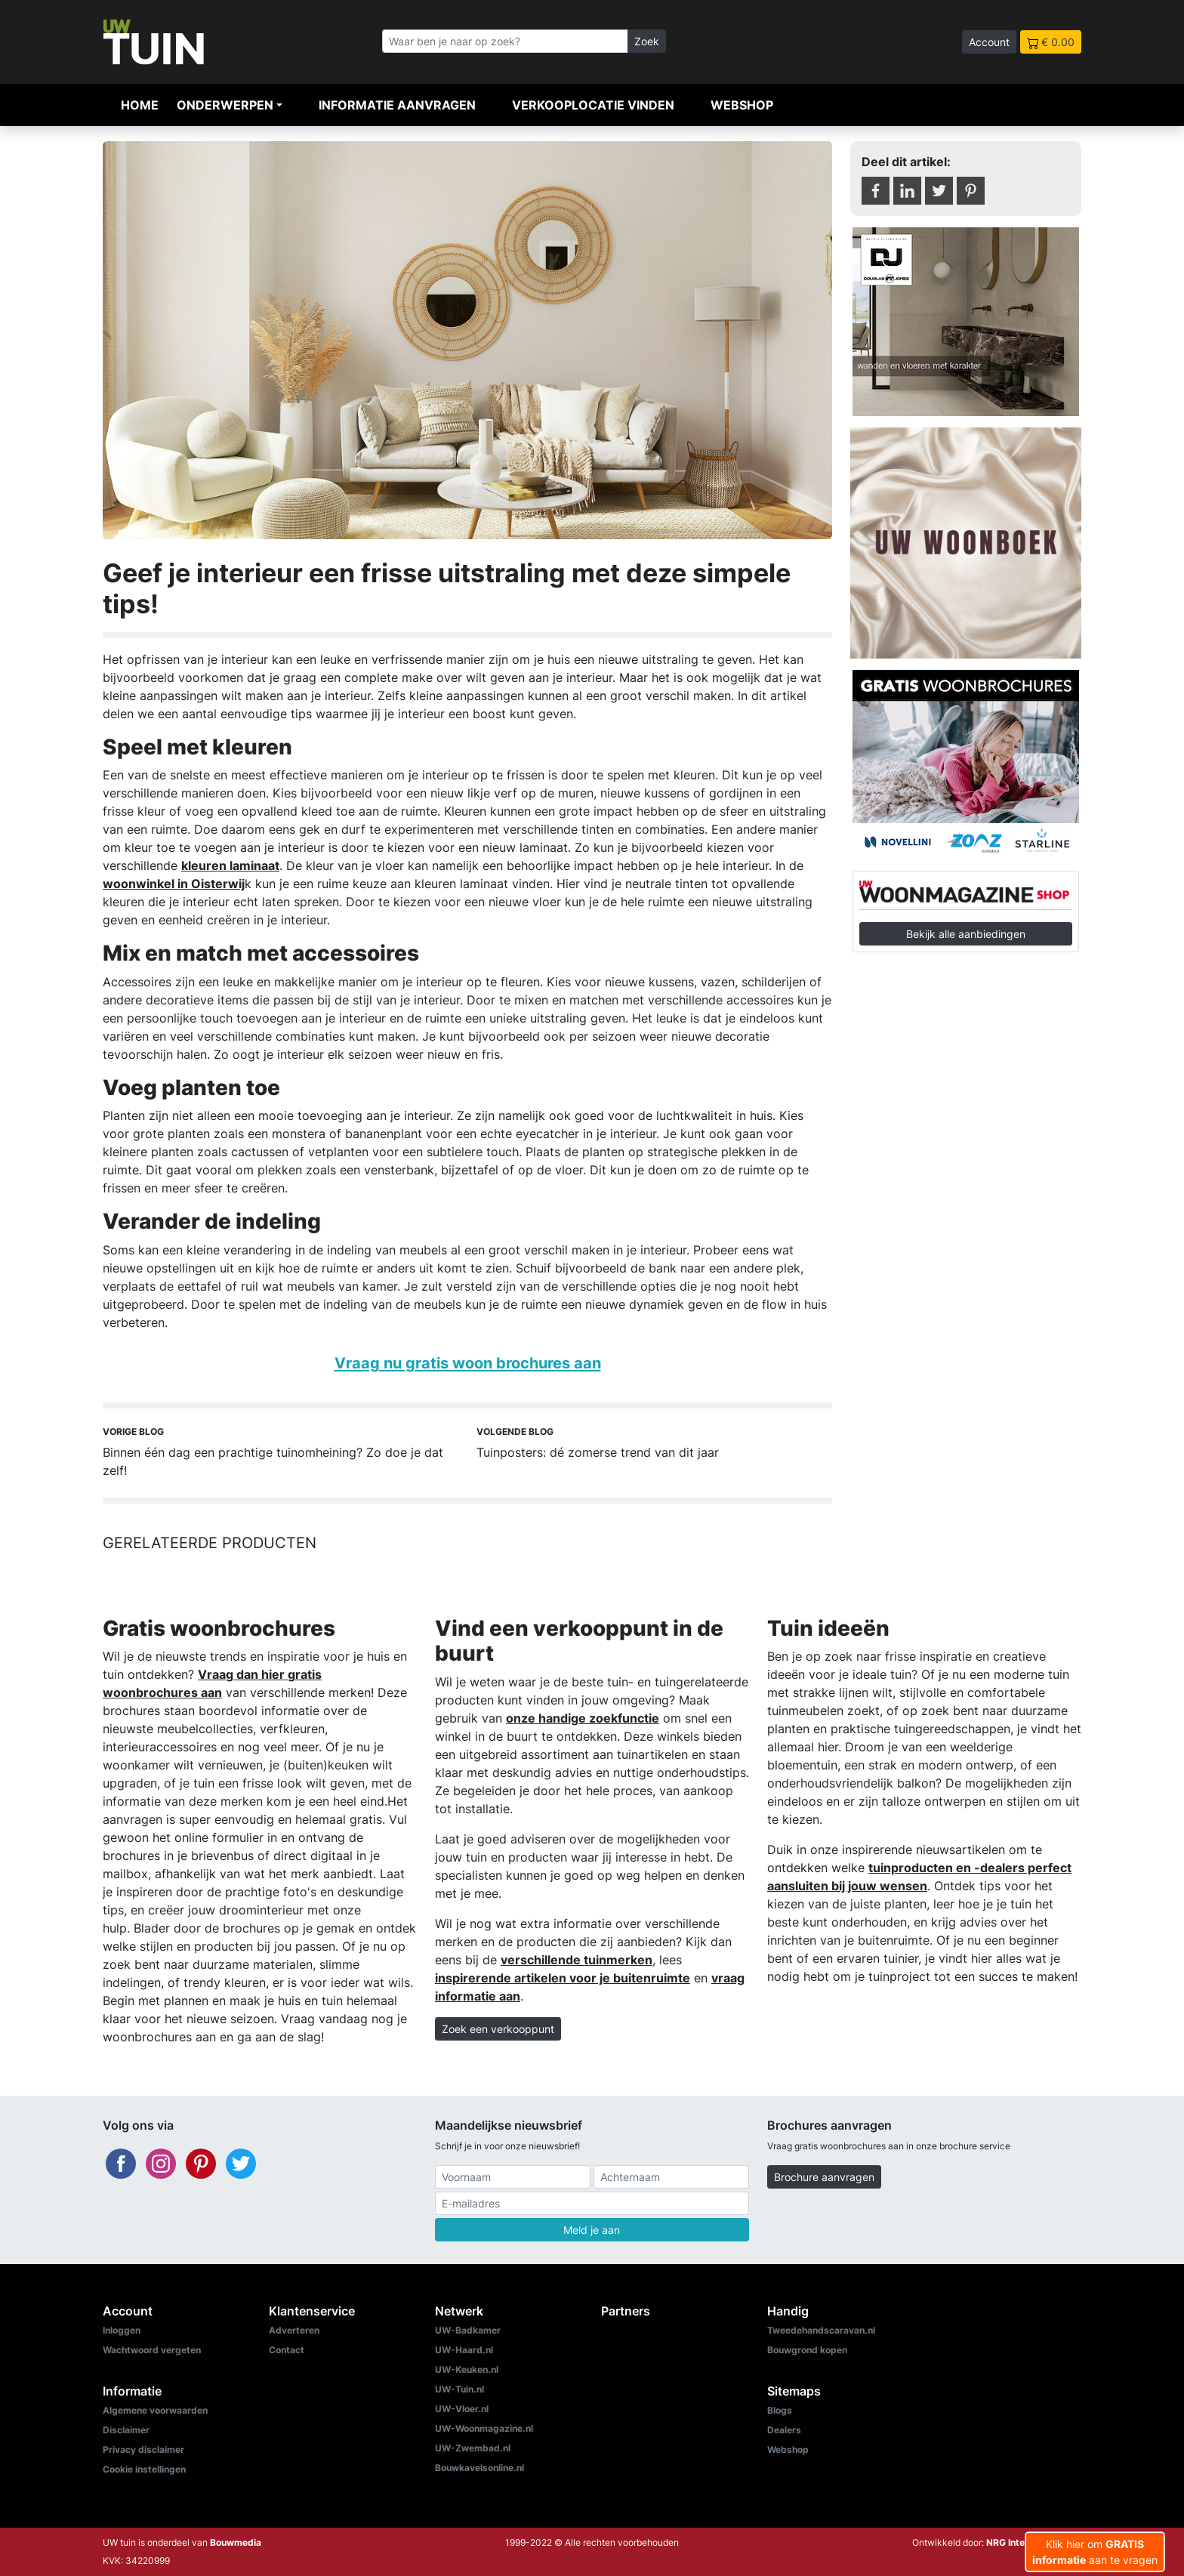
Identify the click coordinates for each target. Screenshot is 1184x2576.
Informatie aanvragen (397, 105)
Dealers (784, 2430)
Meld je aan (591, 2229)
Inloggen (121, 2330)
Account (989, 41)
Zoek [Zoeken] (646, 41)
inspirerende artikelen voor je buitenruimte (562, 1977)
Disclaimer (126, 2430)
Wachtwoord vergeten (152, 2349)
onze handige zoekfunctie (582, 1718)
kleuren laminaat (230, 865)
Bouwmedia (235, 2542)
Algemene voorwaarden (155, 2410)
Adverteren (294, 2330)
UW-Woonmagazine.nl (484, 2428)
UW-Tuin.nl (459, 2389)
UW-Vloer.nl (462, 2408)
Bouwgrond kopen (807, 2349)
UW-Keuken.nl (466, 2369)
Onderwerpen (225, 105)
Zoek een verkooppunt (498, 2028)
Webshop (742, 105)
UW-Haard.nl (464, 2349)
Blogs (779, 2410)
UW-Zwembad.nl (472, 2448)
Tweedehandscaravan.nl (821, 2330)
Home (140, 105)
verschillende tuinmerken (576, 1959)
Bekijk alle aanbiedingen (965, 933)
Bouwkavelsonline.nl (479, 2467)
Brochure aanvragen (824, 2176)
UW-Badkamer (468, 2330)
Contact (286, 2349)
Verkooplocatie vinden (593, 105)
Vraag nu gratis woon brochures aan (468, 1362)
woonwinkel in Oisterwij (174, 883)
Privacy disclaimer (143, 2449)
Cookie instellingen (144, 2469)
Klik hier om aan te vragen (1095, 2551)
